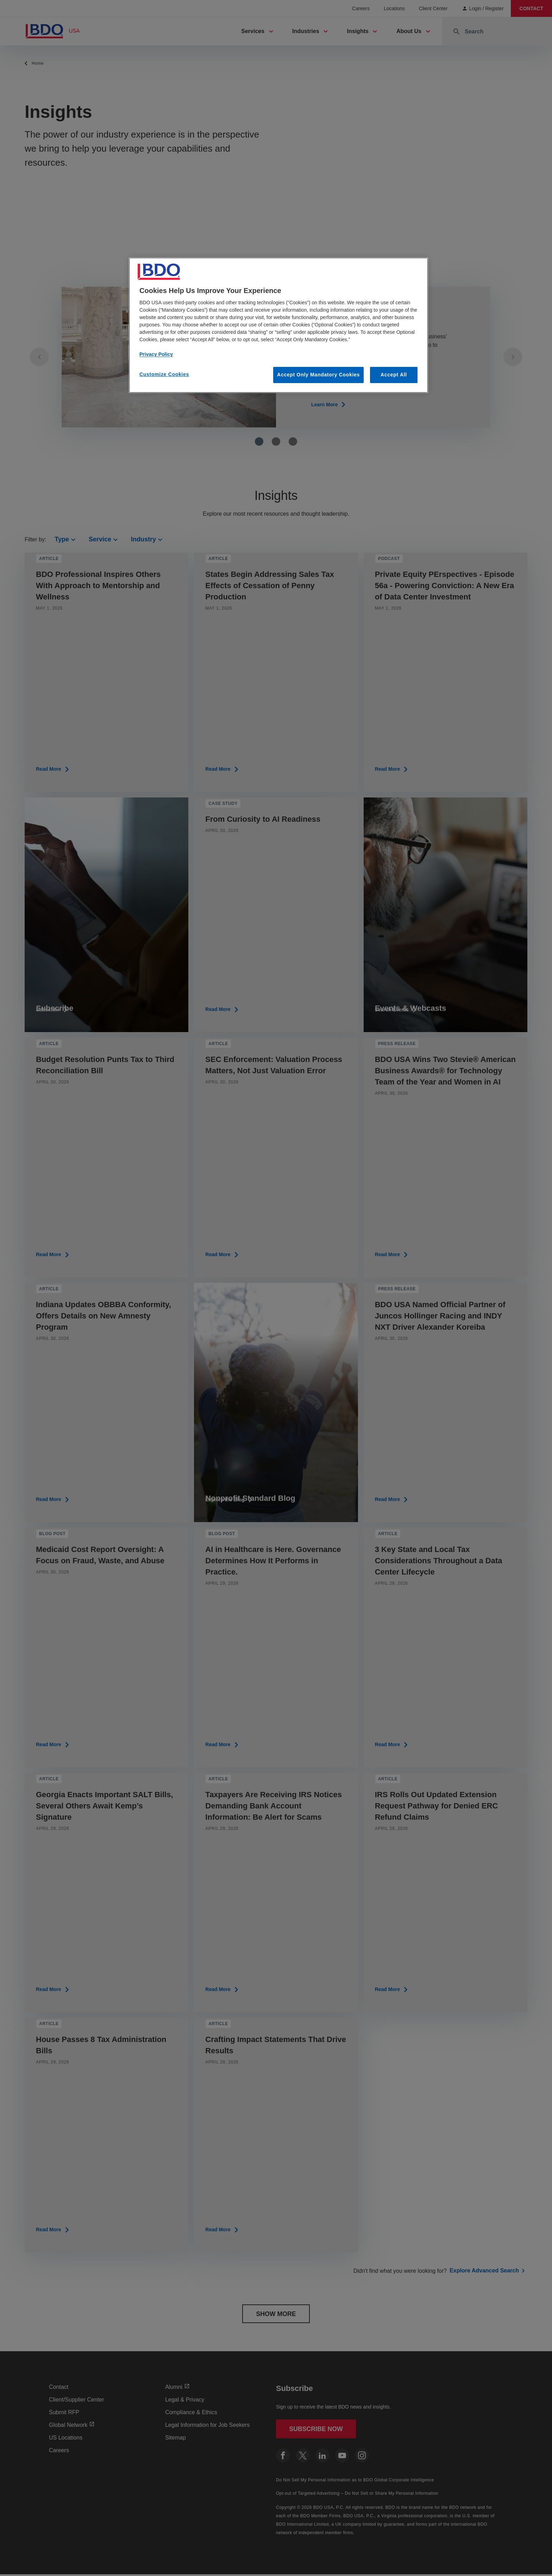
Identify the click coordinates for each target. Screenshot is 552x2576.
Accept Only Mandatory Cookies (318, 374)
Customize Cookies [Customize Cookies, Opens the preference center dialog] (164, 374)
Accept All (394, 374)
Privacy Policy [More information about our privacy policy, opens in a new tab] (156, 354)
